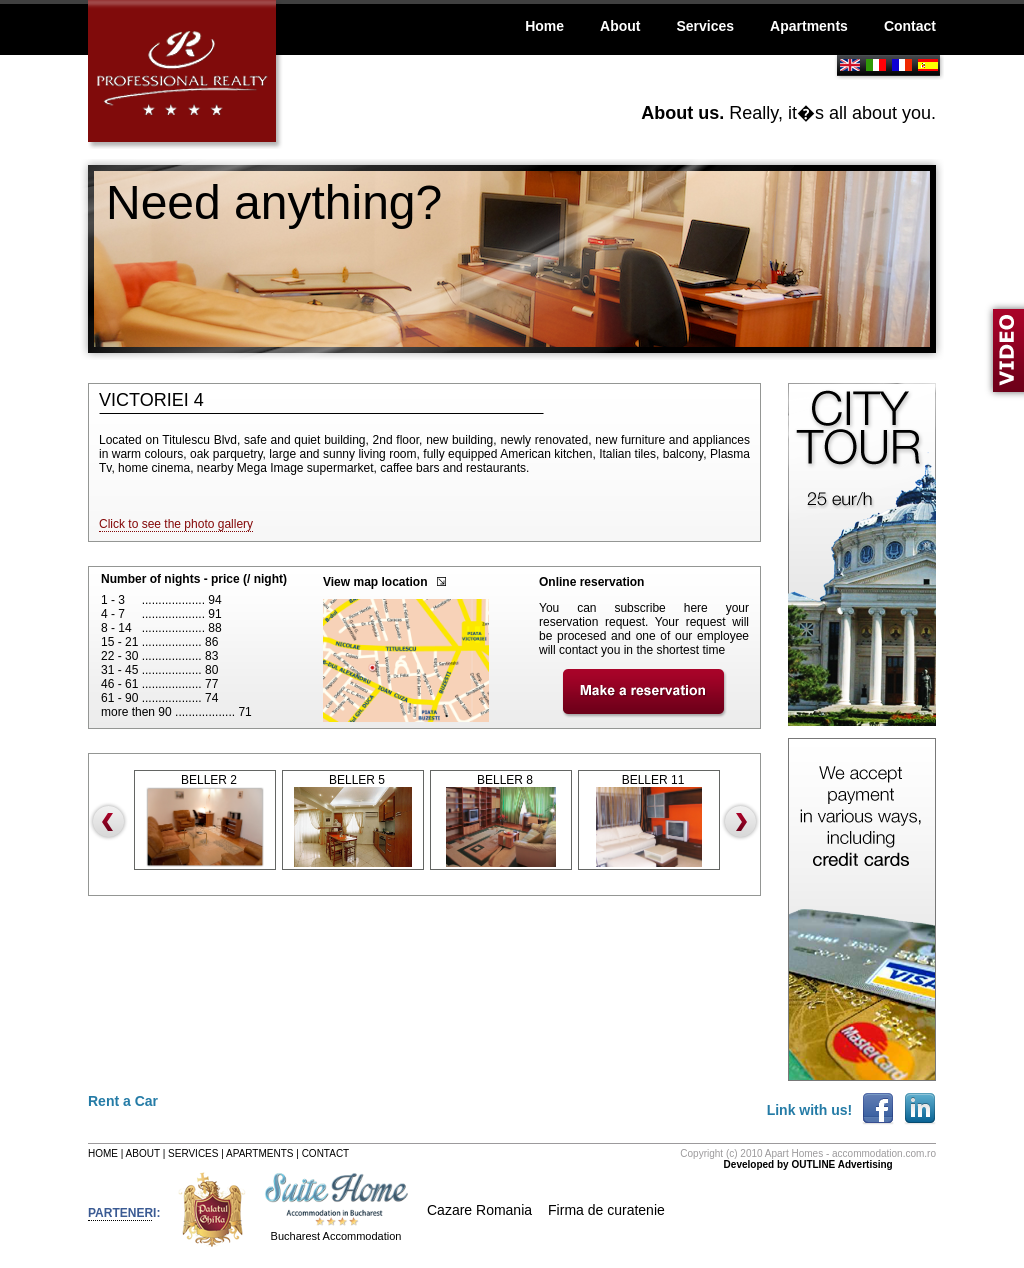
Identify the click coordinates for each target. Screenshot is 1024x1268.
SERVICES (193, 1153)
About (620, 26)
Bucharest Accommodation (336, 1236)
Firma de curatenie (606, 1210)
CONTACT (326, 1153)
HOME (103, 1153)
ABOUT (143, 1153)
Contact (910, 26)
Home (544, 26)
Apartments (809, 26)
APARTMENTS (259, 1153)
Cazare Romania (479, 1210)
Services (705, 26)
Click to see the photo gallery (176, 524)
